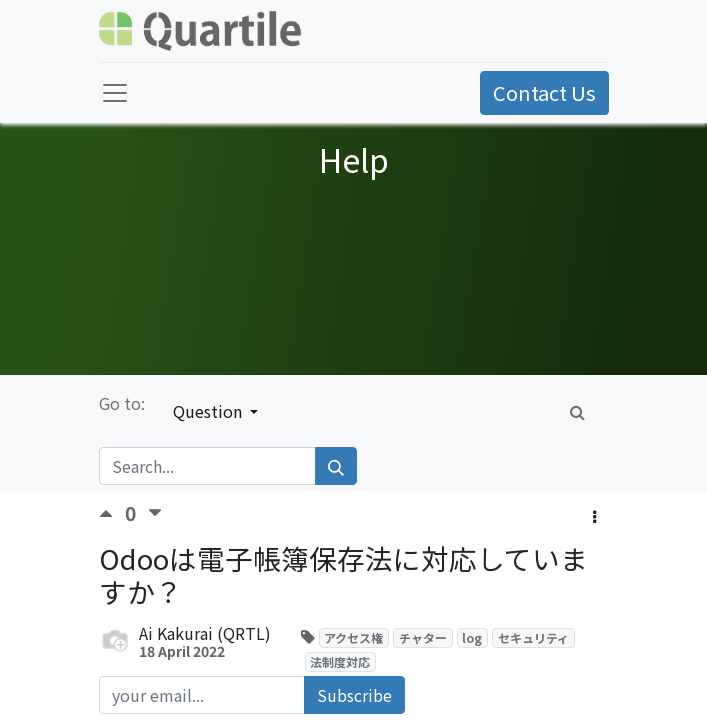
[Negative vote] (155, 513)
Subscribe (354, 695)
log (472, 637)
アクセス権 (353, 637)
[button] (594, 516)
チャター (423, 637)
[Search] (336, 466)
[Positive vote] (112, 513)
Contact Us (544, 92)
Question (209, 411)
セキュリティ (533, 637)
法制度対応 (340, 661)
